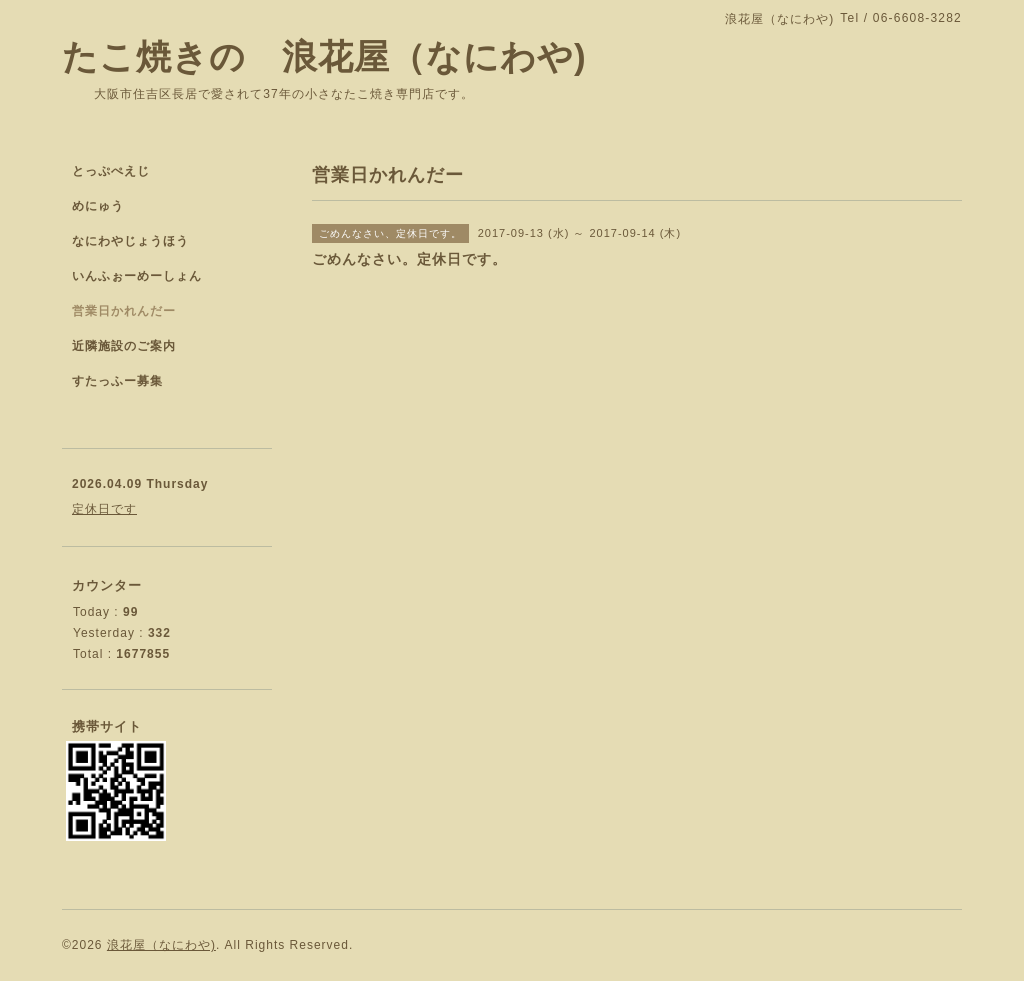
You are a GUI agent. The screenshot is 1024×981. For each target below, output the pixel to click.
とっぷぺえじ (111, 171)
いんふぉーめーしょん (137, 276)
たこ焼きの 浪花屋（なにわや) (324, 56)
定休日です (104, 509)
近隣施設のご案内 (124, 346)
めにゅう (98, 206)
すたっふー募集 (117, 381)
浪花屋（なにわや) (161, 945)
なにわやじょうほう (130, 241)
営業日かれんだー (124, 311)
